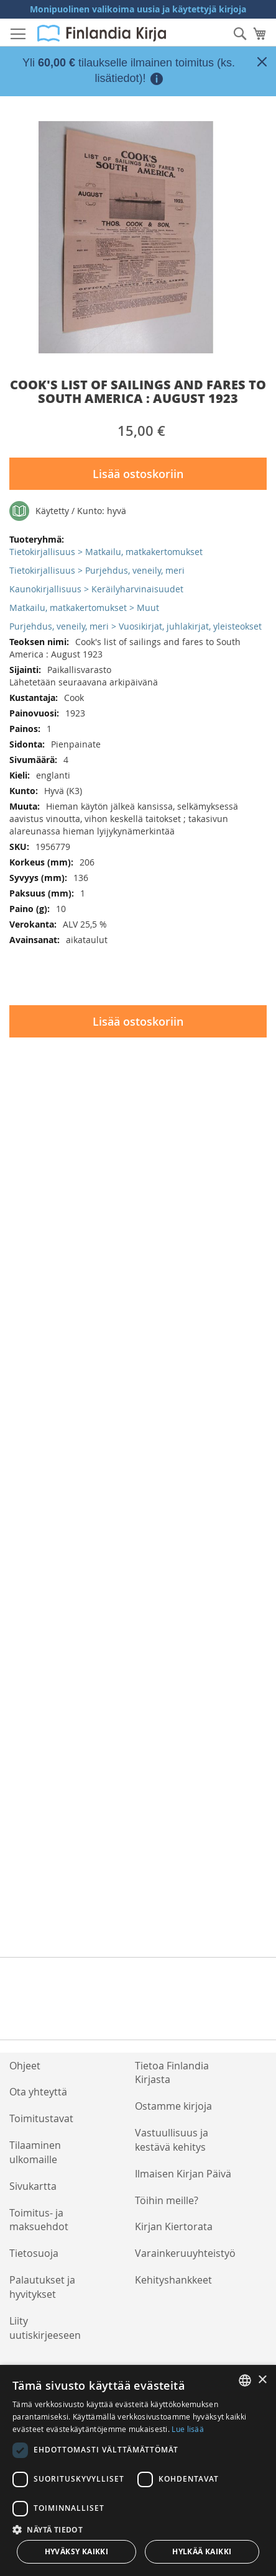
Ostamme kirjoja (173, 2106)
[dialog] (138, 2470)
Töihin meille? (166, 2200)
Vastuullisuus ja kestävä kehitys (171, 2140)
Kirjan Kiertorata (174, 2226)
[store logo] (101, 33)
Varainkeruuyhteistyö (185, 2253)
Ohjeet (24, 2065)
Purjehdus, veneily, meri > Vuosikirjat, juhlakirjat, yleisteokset (135, 626)
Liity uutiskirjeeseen (45, 2328)
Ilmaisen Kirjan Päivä (183, 2174)
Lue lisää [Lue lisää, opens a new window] (188, 2429)
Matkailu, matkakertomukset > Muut (84, 607)
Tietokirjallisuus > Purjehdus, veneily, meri (97, 570)
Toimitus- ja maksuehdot (38, 2220)
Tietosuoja (33, 2253)
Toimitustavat (41, 2118)
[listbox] (245, 2380)
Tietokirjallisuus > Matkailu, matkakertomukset (106, 552)
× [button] (262, 2380)
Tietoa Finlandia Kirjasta (172, 2073)
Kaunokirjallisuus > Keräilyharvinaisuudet (96, 589)
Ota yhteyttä (38, 2092)
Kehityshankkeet (173, 2280)
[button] (138, 2529)
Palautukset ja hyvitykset (42, 2287)
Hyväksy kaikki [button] (77, 2551)
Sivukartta (33, 2186)
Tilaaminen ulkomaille (35, 2152)
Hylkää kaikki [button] (201, 2551)
